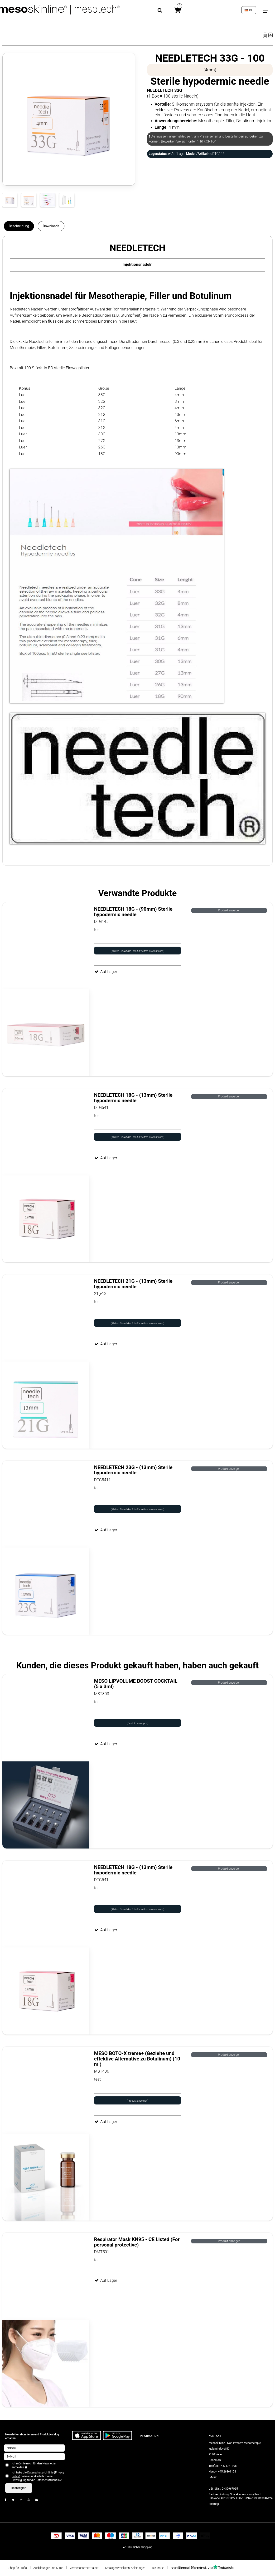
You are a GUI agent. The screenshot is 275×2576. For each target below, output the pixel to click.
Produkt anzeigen (229, 910)
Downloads (51, 226)
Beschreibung (19, 226)
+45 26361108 (227, 2471)
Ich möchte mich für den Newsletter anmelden (33, 2465)
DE (249, 10)
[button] (265, 35)
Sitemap (214, 2504)
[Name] (34, 2447)
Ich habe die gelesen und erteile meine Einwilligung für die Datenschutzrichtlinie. (38, 2476)
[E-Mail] (34, 2456)
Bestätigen (18, 2488)
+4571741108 (227, 2466)
